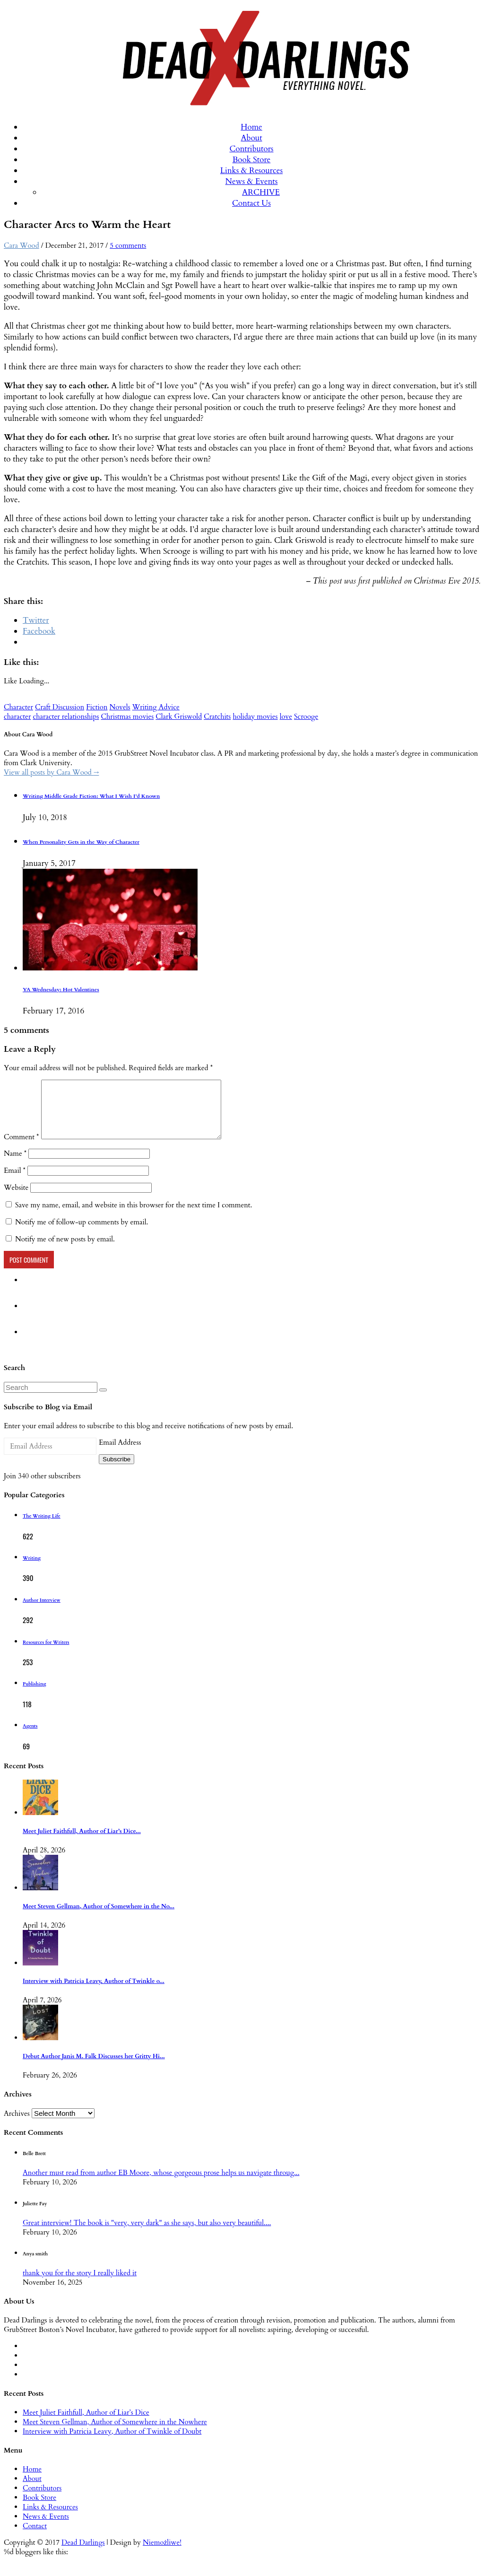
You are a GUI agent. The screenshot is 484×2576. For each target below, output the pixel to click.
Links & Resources (251, 170)
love (286, 716)
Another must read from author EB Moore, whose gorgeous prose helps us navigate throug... (161, 2184)
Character (18, 707)
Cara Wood (21, 245)
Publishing (34, 1695)
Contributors (251, 148)
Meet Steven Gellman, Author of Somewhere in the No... (98, 1918)
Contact (35, 2537)
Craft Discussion (59, 707)
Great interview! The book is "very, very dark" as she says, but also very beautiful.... (147, 2234)
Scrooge (306, 716)
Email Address (120, 1453)
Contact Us (251, 203)
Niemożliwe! (162, 2554)
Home (251, 127)
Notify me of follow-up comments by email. (81, 1233)
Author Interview (41, 1611)
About (251, 137)
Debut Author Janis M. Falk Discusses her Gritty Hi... (94, 2068)
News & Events (251, 181)
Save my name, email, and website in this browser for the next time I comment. (133, 1216)
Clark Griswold (179, 716)
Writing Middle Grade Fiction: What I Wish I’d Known (91, 796)
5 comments (128, 245)
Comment (21, 1148)
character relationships (66, 716)
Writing (32, 1569)
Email (15, 1182)
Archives (17, 2125)
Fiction (96, 707)
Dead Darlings (83, 2554)
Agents (30, 1737)
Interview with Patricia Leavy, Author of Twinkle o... (93, 1993)
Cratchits (217, 716)
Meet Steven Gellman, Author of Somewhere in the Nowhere (115, 2433)
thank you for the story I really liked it (80, 2284)
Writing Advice (156, 707)
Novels (119, 707)
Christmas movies (127, 716)
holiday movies (255, 716)
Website (16, 1199)
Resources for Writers (46, 1653)
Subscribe (116, 1470)
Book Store (252, 159)
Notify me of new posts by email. (65, 1250)
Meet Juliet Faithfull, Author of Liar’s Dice (86, 2423)
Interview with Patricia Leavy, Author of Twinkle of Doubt (112, 2442)
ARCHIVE (261, 192)
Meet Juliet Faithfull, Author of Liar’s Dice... (82, 1843)
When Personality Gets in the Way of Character (81, 842)
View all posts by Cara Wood (51, 772)
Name (15, 1165)
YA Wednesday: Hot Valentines (61, 989)
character (17, 716)
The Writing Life (41, 1527)
